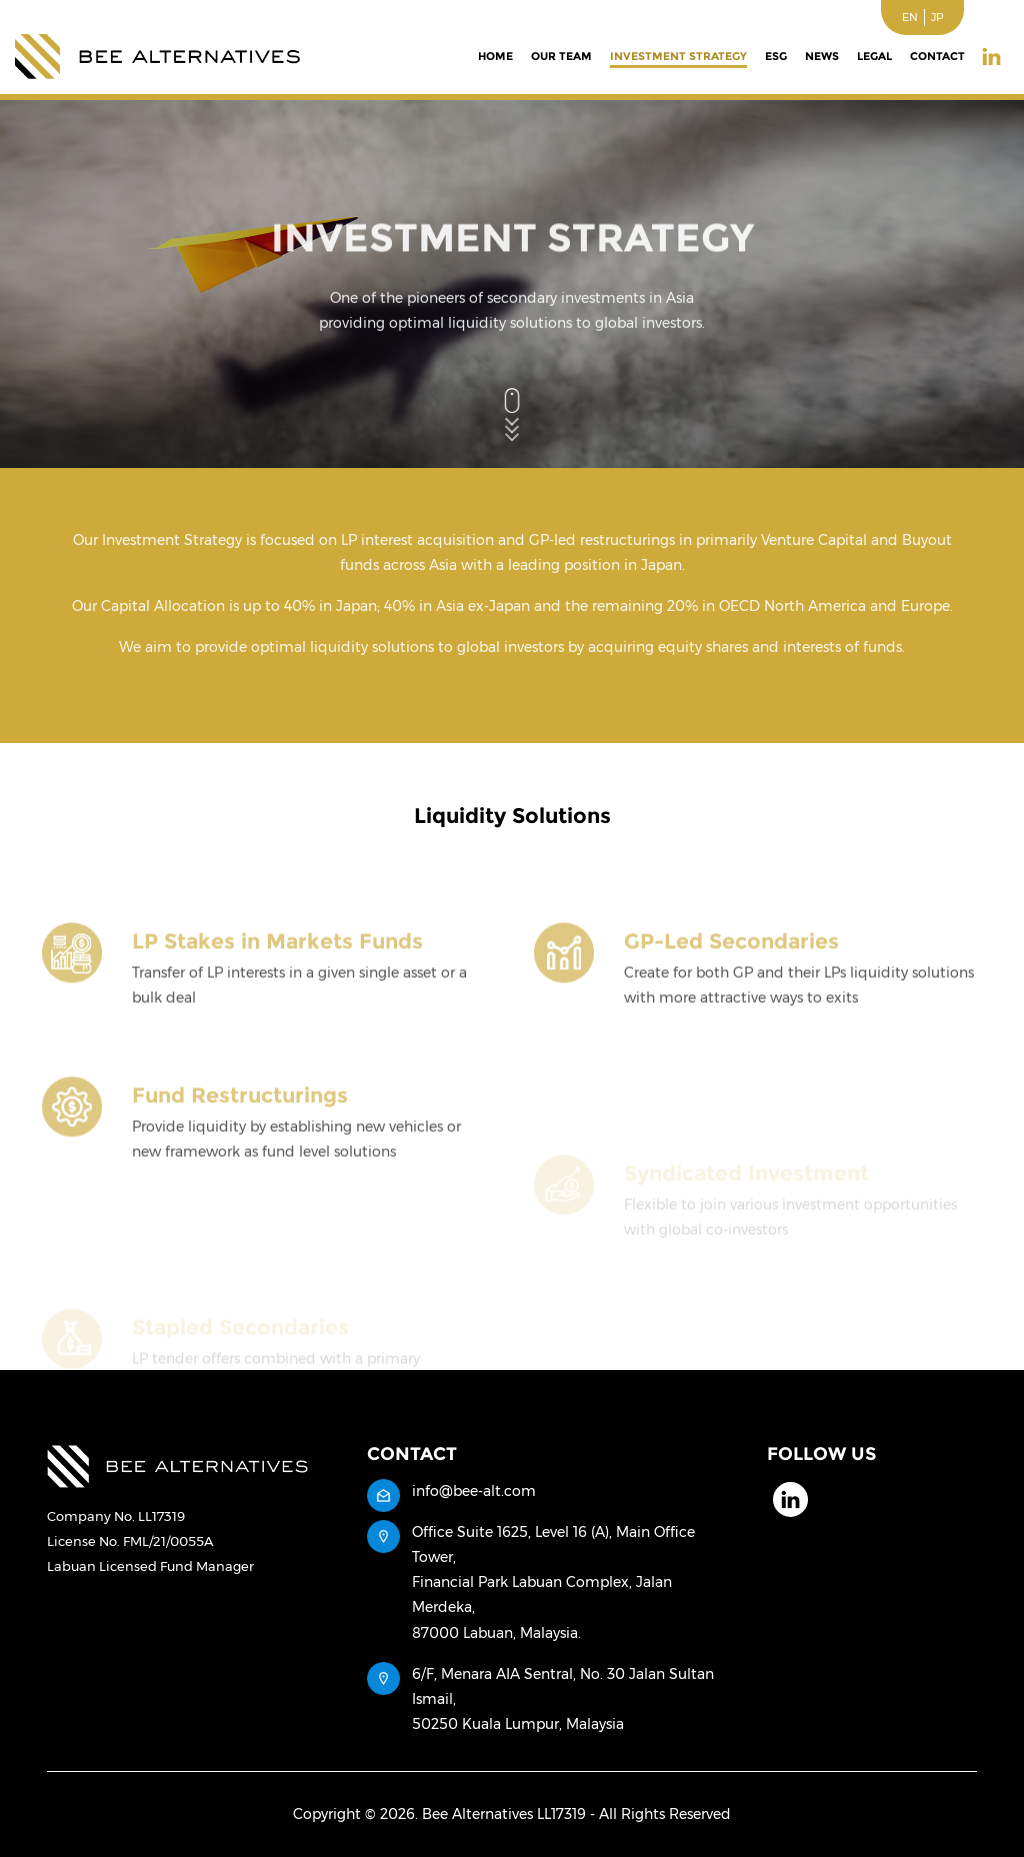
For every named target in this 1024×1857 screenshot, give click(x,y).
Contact (937, 56)
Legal (874, 56)
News (822, 56)
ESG (776, 56)
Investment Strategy (678, 56)
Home (495, 56)
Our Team (561, 56)
